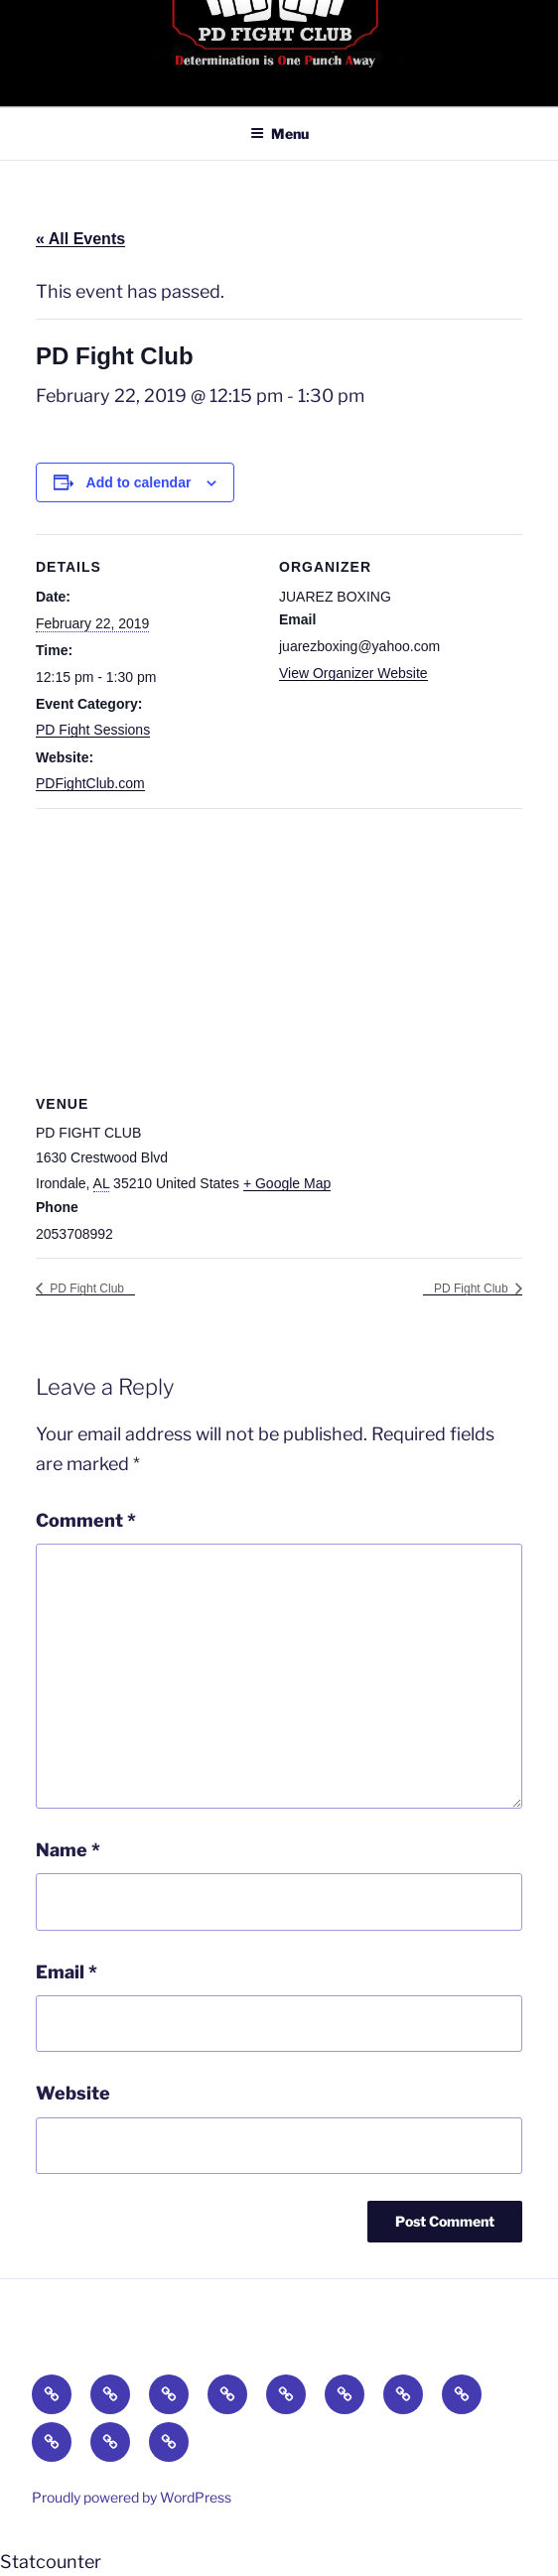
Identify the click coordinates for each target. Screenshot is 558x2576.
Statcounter (50, 2561)
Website (73, 2093)
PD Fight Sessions (93, 730)
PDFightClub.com (90, 783)
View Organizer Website (353, 673)
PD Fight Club (85, 1288)
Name (68, 1849)
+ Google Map (287, 1183)
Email (66, 1972)
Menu (279, 133)
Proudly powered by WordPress (131, 2497)
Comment (86, 1520)
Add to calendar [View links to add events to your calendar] (139, 482)
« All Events (80, 238)
